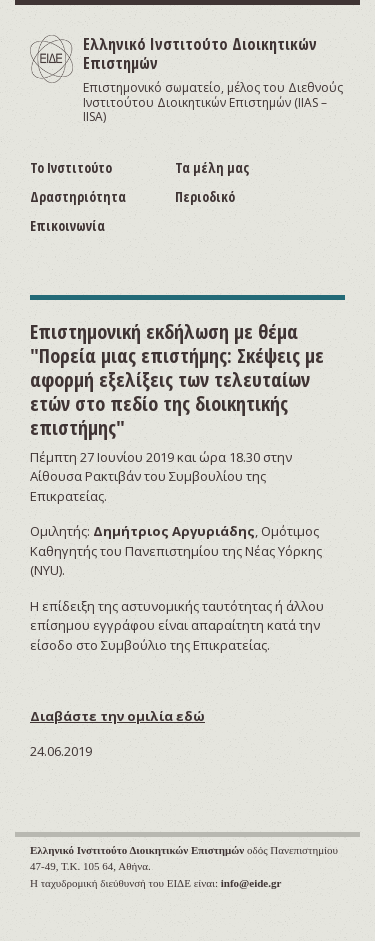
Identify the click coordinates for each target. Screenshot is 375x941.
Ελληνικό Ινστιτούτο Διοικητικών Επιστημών (200, 53)
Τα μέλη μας (212, 167)
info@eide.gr (251, 883)
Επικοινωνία (67, 225)
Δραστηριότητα (78, 196)
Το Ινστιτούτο (71, 167)
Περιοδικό (205, 196)
